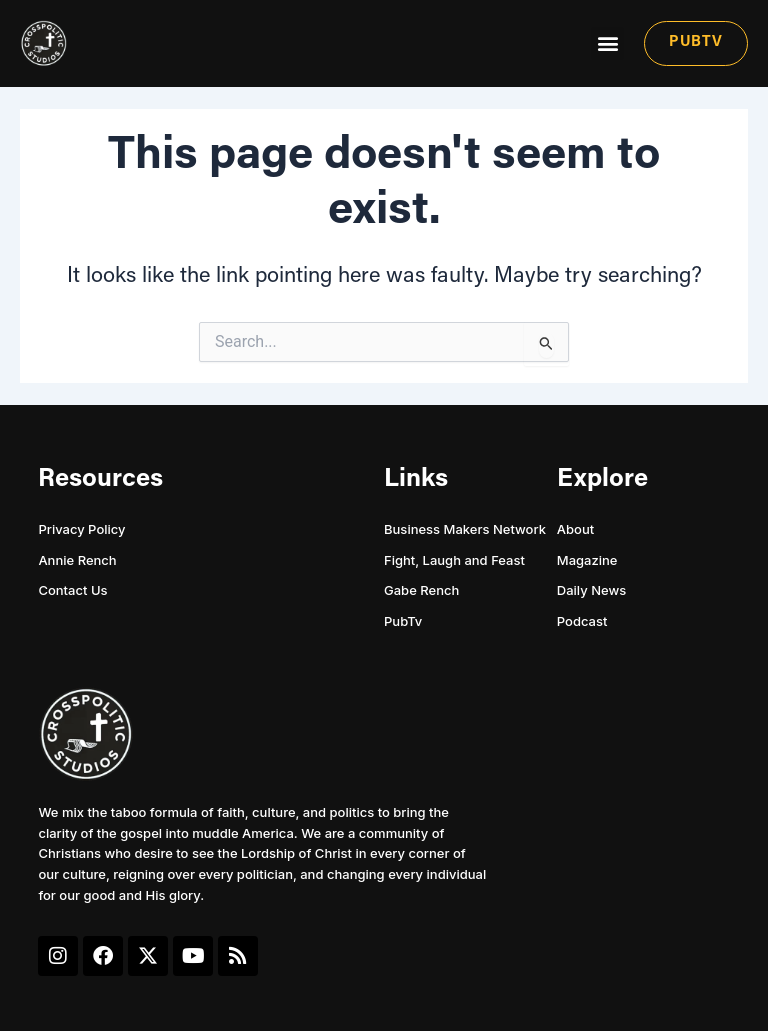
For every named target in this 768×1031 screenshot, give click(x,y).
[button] (607, 43)
